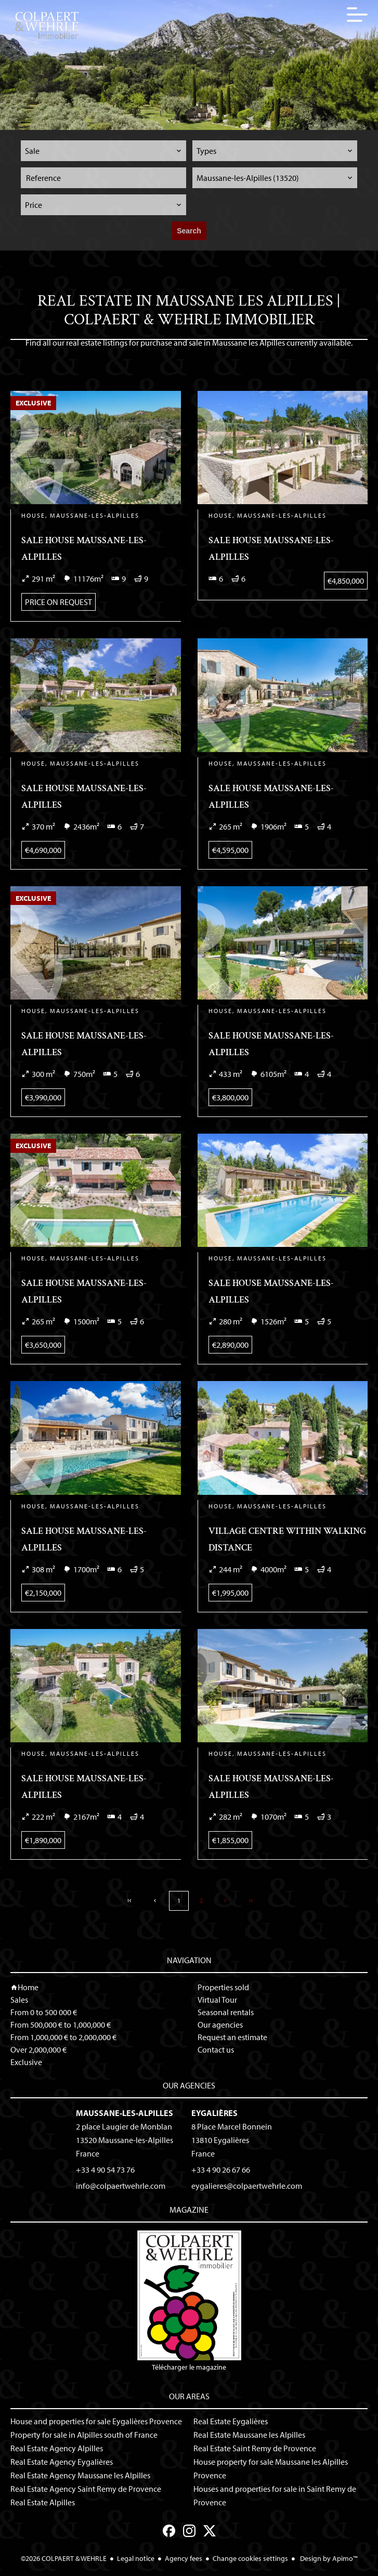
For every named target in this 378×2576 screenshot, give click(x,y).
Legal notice (135, 2558)
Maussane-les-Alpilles (124, 2113)
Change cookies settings (250, 2558)
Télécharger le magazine (189, 2301)
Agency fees (183, 2558)
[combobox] (103, 150)
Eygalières (214, 2113)
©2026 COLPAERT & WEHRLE (64, 2558)
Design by (328, 2558)
